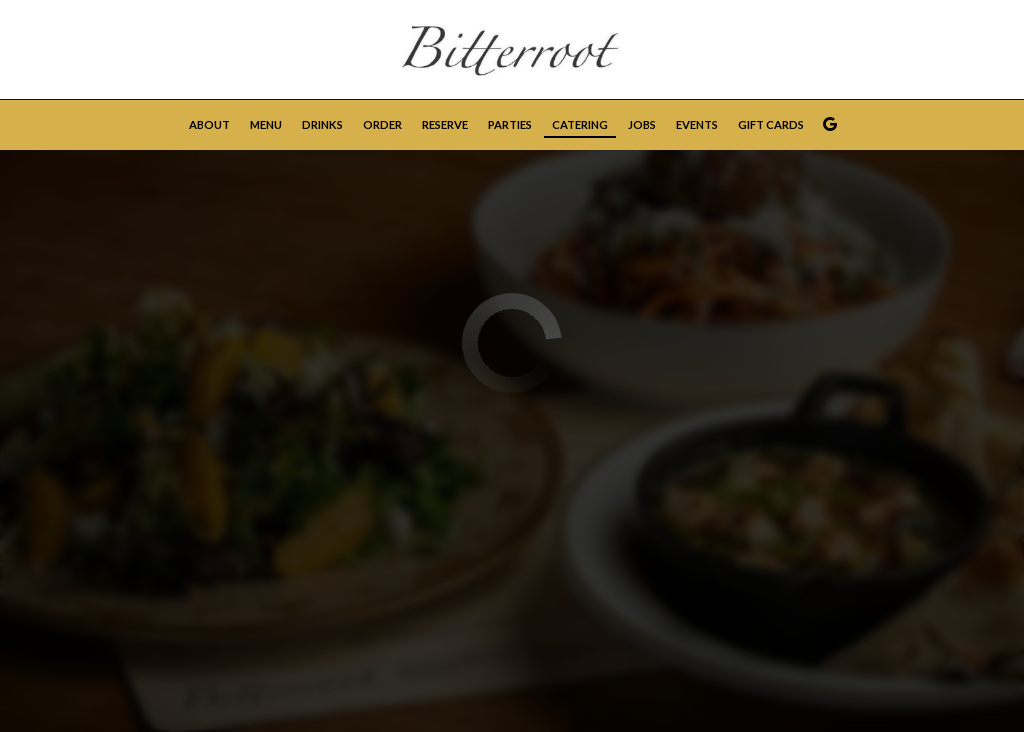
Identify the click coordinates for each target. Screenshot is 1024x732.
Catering (580, 124)
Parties (510, 124)
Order (382, 124)
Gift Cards (771, 124)
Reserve (445, 124)
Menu (266, 124)
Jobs (642, 124)
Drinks (322, 124)
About (209, 124)
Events (697, 124)
